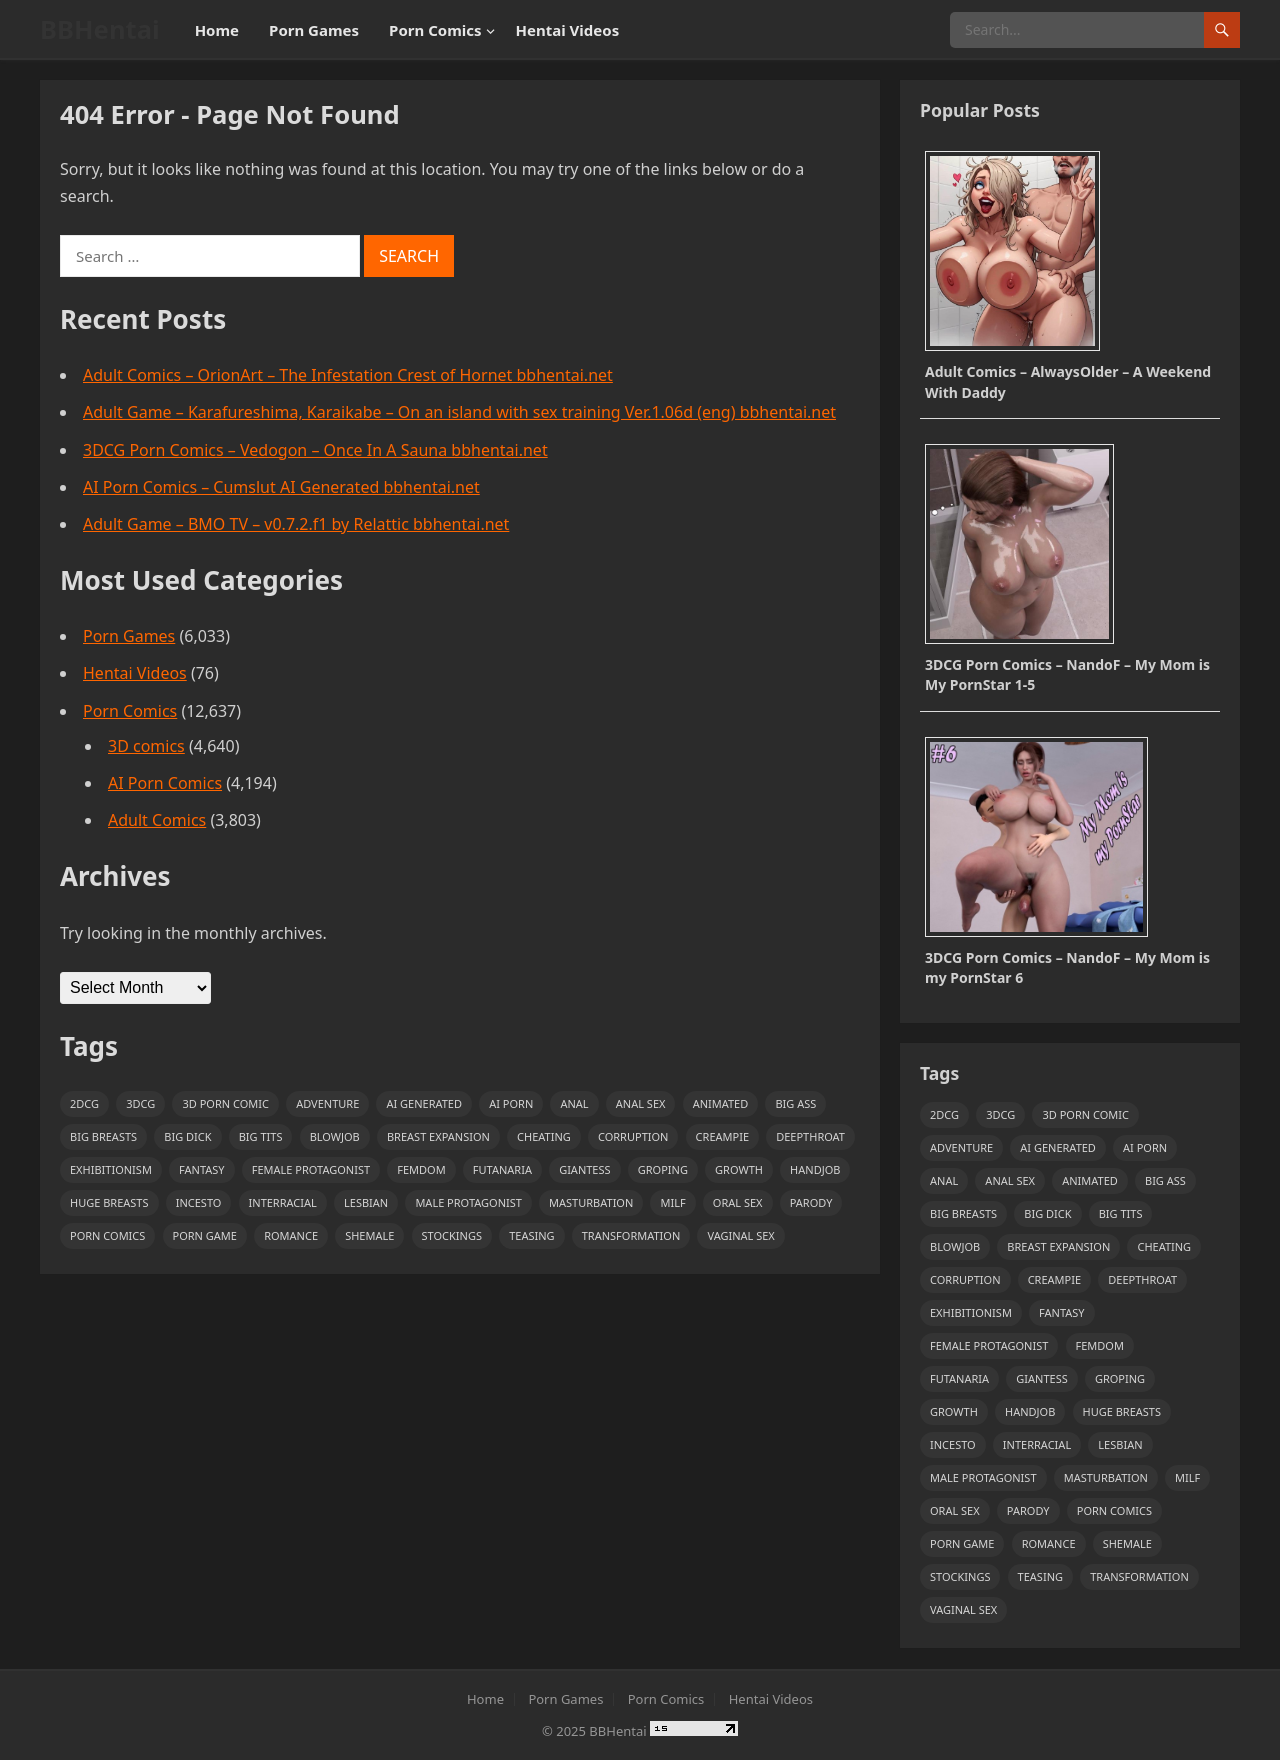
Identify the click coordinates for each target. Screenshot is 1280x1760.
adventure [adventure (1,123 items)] (327, 1103)
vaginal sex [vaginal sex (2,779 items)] (740, 1235)
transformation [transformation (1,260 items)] (631, 1235)
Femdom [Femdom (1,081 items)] (421, 1169)
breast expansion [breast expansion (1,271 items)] (438, 1136)
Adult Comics (157, 820)
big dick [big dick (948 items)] (187, 1136)
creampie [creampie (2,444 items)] (722, 1136)
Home (217, 30)
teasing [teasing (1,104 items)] (531, 1235)
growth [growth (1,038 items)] (739, 1169)
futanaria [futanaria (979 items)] (502, 1169)
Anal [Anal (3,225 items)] (574, 1103)
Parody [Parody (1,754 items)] (811, 1202)
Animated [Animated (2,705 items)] (721, 1103)
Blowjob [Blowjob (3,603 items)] (335, 1136)
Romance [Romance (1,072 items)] (291, 1235)
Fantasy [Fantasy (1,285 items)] (202, 1169)
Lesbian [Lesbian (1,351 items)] (366, 1202)
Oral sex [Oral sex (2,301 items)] (738, 1202)
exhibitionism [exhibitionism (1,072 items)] (111, 1169)
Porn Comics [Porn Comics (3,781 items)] (107, 1235)
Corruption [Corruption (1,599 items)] (633, 1136)
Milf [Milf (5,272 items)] (672, 1202)
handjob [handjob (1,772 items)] (815, 1169)
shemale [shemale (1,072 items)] (369, 1235)
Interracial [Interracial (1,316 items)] (283, 1202)
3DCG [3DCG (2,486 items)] (140, 1103)
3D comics (146, 746)
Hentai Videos (568, 30)
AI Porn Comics (165, 783)
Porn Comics (435, 30)
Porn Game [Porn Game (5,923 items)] (205, 1235)
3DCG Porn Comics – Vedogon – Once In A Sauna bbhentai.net (315, 450)
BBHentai (100, 29)
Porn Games (314, 30)
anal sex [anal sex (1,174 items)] (641, 1103)
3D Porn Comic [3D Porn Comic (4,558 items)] (225, 1103)
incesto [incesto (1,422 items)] (199, 1202)
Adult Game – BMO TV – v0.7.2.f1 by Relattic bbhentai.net (296, 524)
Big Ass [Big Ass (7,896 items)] (795, 1103)
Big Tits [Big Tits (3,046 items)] (261, 1136)
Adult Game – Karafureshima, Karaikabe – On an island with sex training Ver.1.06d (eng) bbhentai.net (459, 412)
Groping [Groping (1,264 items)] (663, 1169)
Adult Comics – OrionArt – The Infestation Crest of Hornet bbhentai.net (348, 375)
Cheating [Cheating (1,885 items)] (544, 1136)
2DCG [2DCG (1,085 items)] (84, 1103)
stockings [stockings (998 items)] (452, 1235)
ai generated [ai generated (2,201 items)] (424, 1103)
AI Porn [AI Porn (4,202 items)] (511, 1103)
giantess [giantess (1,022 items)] (584, 1169)
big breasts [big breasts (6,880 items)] (103, 1136)
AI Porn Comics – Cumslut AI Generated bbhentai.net (281, 487)
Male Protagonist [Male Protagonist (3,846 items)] (468, 1202)
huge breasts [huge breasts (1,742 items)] (109, 1202)
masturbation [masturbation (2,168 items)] (591, 1202)
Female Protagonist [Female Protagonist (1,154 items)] (311, 1169)
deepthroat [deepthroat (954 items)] (810, 1136)
